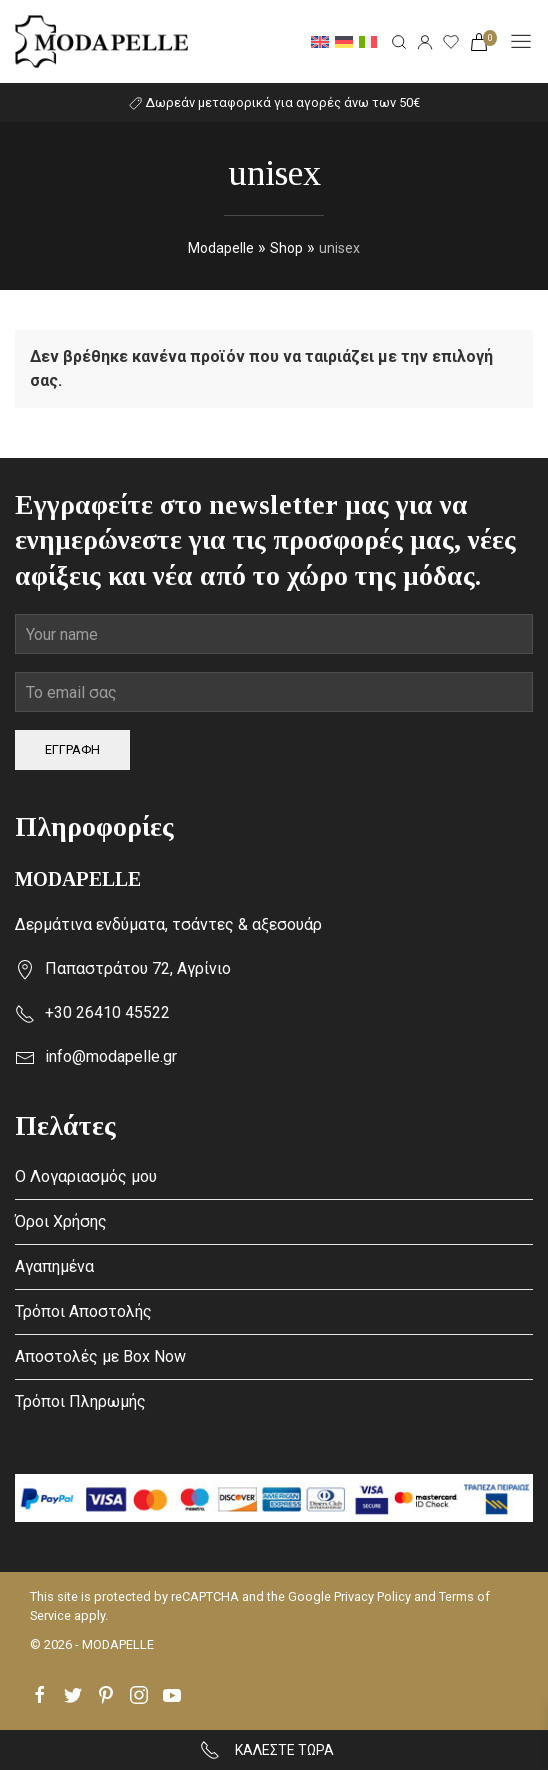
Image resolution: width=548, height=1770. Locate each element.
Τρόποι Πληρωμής (80, 1401)
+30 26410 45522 (107, 1012)
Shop (286, 248)
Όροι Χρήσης (61, 1221)
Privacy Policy (372, 1596)
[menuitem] (320, 42)
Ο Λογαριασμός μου (86, 1176)
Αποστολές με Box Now (100, 1356)
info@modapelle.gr (111, 1056)
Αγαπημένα (54, 1266)
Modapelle (221, 248)
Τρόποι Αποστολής (83, 1311)
